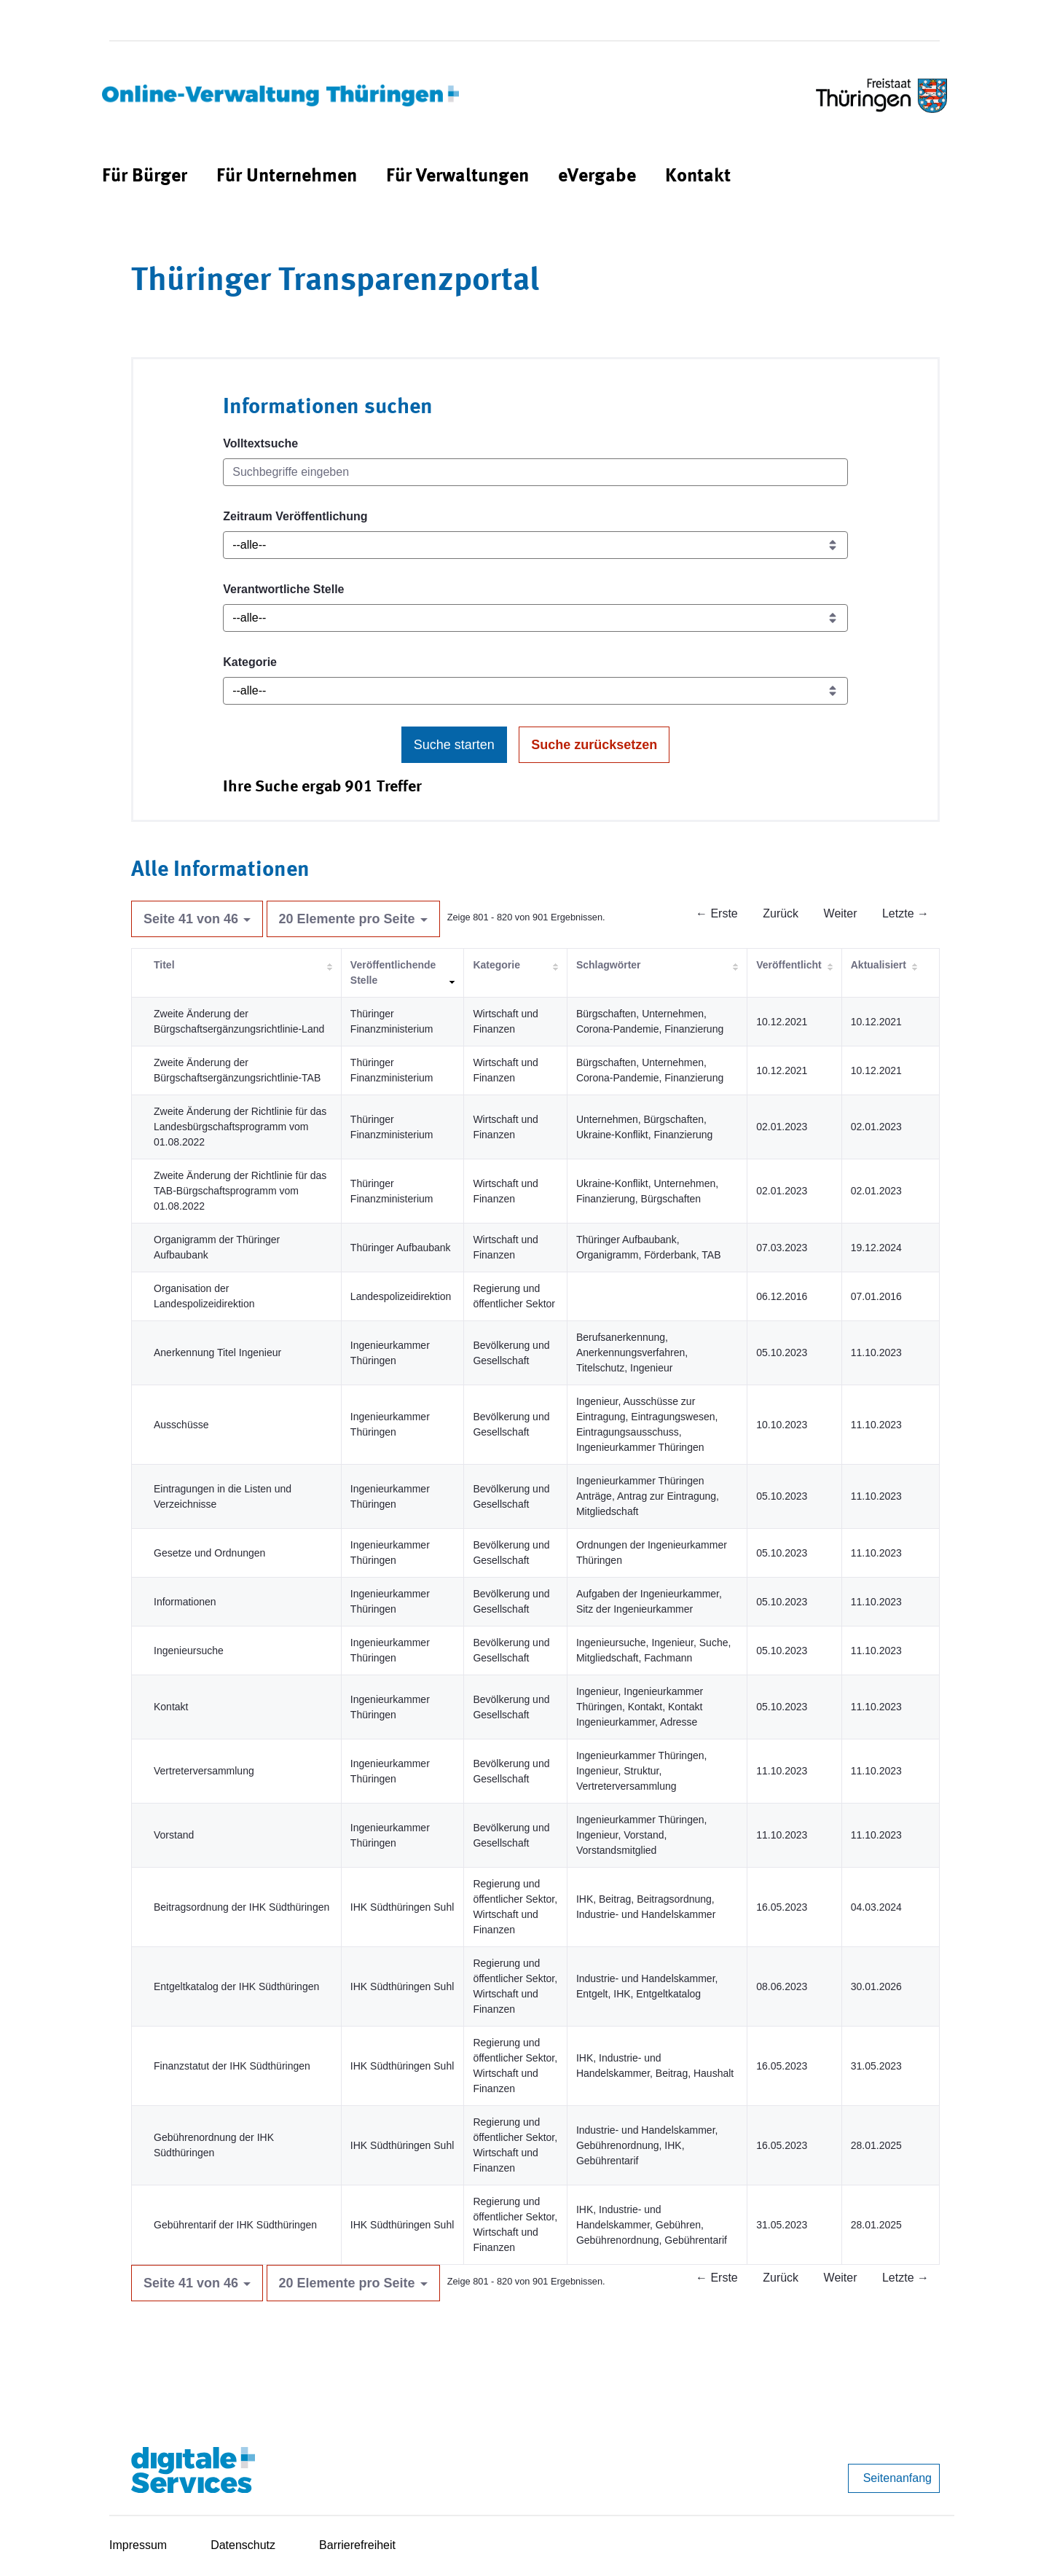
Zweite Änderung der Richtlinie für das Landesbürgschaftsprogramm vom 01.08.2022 (240, 1126)
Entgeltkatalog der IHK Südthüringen (236, 1986)
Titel (164, 965)
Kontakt (171, 1706)
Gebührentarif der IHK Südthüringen (235, 2225)
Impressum (138, 2545)
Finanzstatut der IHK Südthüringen (232, 2066)
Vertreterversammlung (204, 1771)
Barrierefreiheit (357, 2545)
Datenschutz (243, 2545)
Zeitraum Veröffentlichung (295, 516)
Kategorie (250, 662)
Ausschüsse (181, 1424)
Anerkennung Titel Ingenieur (217, 1352)
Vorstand (174, 1835)
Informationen (185, 1602)
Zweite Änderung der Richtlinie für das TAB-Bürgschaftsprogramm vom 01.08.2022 (240, 1191)
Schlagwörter (608, 965)
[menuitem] (144, 177)
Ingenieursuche (189, 1650)
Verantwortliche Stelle (283, 589)
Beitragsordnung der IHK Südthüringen (241, 1907)
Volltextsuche (260, 443)
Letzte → (905, 913)
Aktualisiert (878, 965)
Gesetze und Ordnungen (209, 1553)
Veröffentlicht (788, 965)
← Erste (717, 913)
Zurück (780, 913)
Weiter (840, 913)
